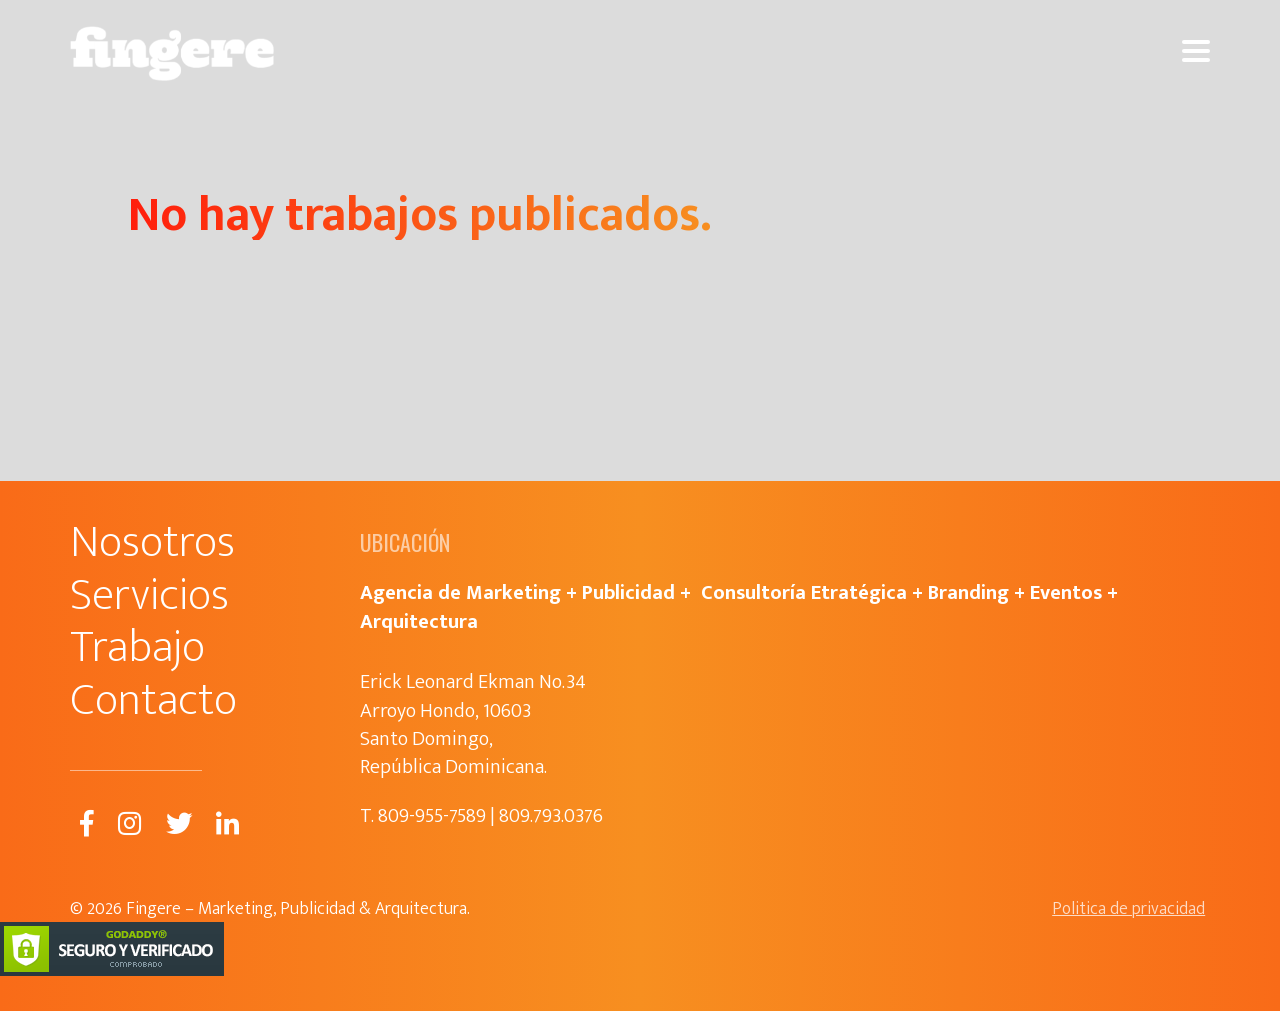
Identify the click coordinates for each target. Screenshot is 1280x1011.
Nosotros (152, 542)
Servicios (149, 595)
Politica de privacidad (1128, 909)
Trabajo (137, 647)
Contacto (153, 700)
